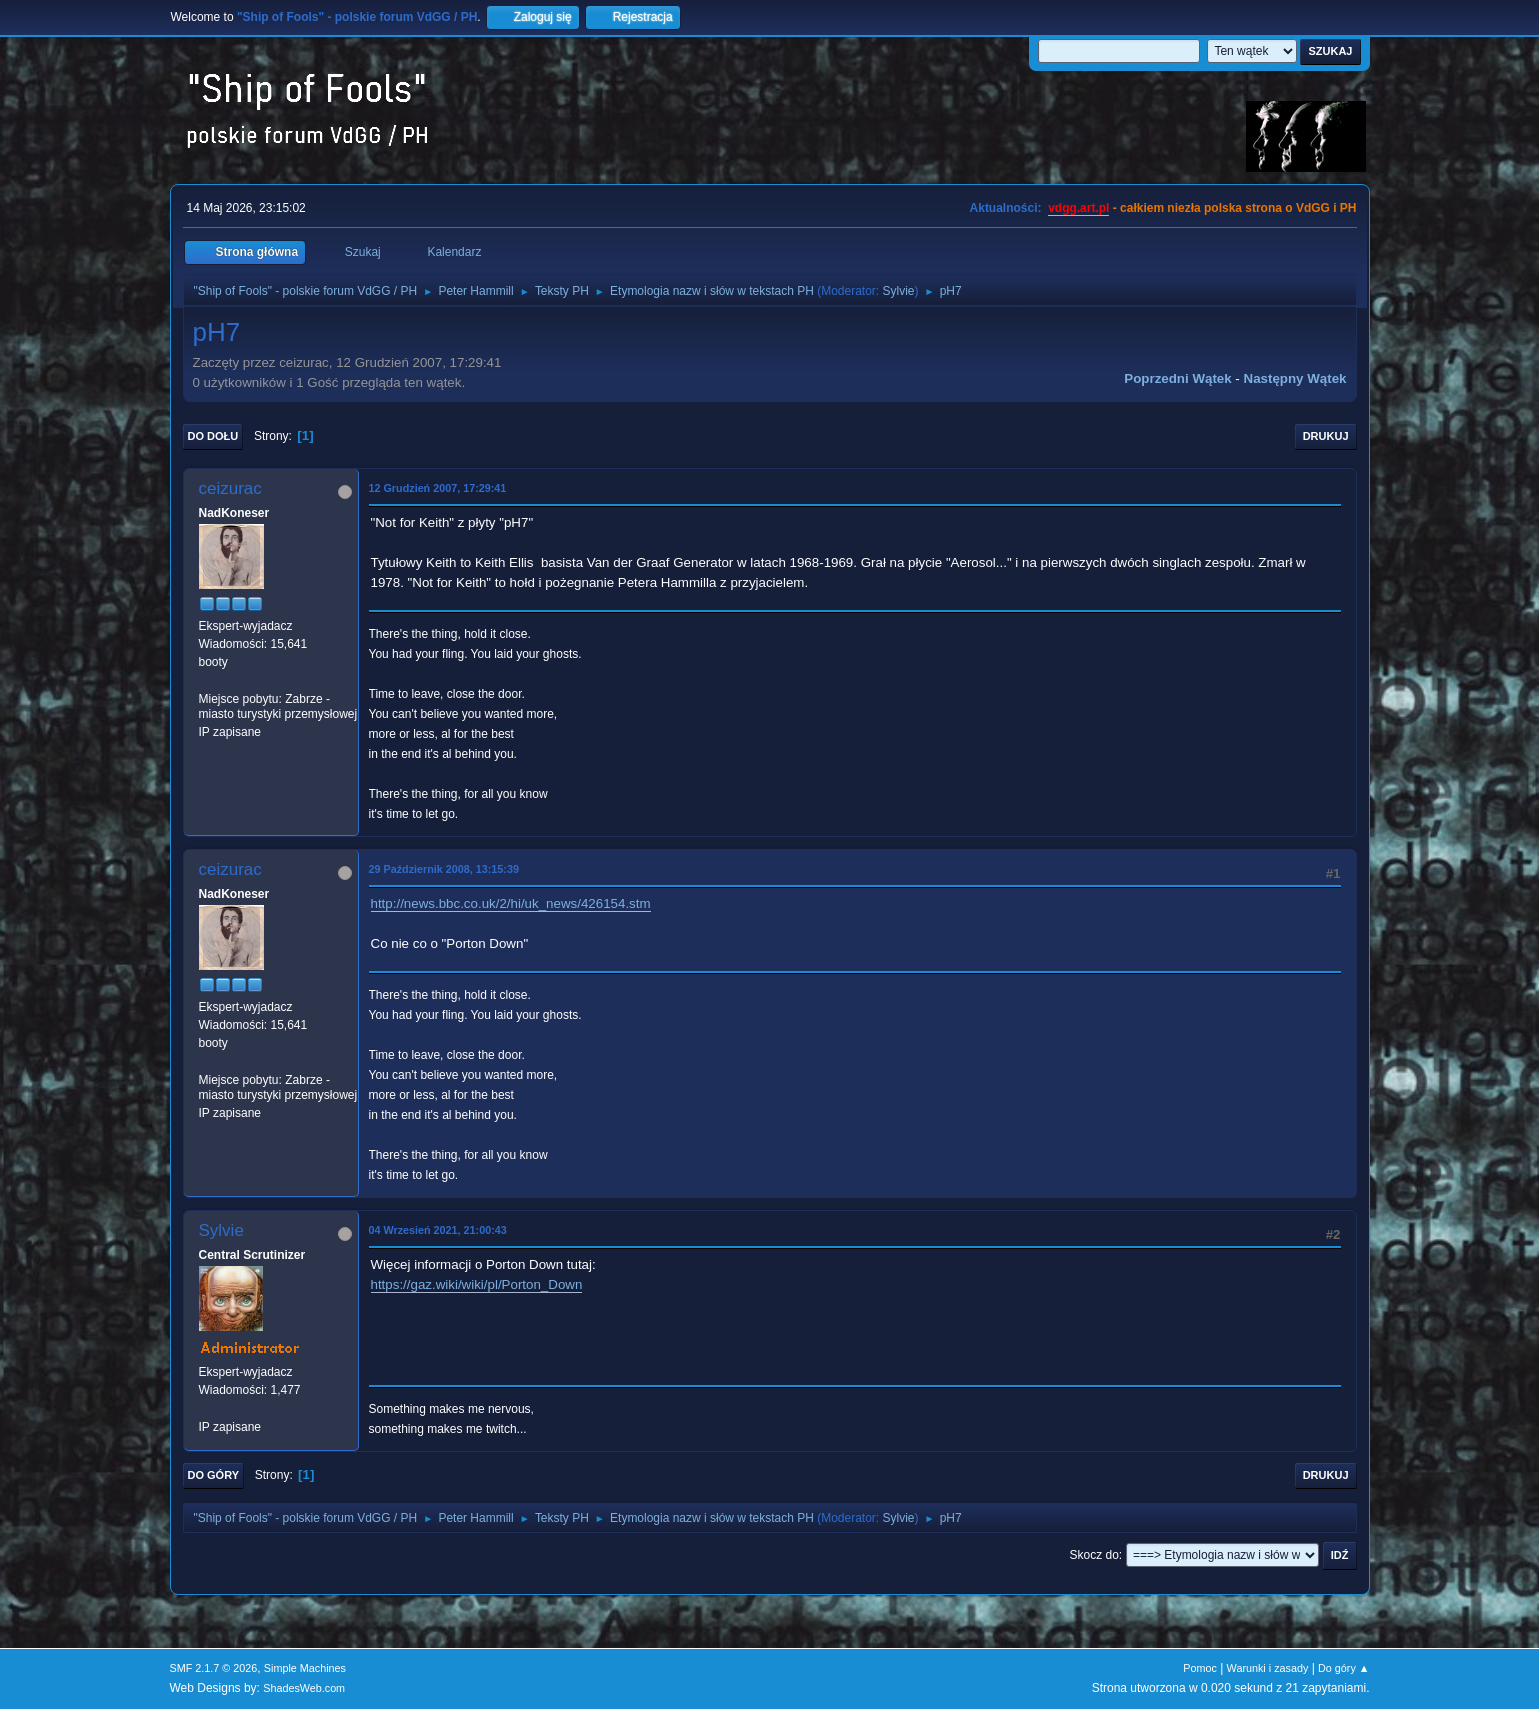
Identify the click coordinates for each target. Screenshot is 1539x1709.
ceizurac (230, 488)
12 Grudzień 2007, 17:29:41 (438, 488)
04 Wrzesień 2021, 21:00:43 (438, 1230)
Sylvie (899, 291)
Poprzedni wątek (1177, 378)
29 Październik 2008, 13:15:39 (444, 869)
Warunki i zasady (1268, 1668)
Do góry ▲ (1343, 1668)
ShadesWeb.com (304, 1688)
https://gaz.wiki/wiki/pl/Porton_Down (477, 1284)
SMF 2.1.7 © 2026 (214, 1668)
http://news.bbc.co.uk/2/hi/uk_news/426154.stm (511, 903)
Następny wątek (1295, 378)
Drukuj (1326, 436)
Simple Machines (305, 1668)
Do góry (214, 1475)
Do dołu (213, 436)
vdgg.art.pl (1078, 208)
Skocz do (1094, 1555)
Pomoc (1200, 1668)
